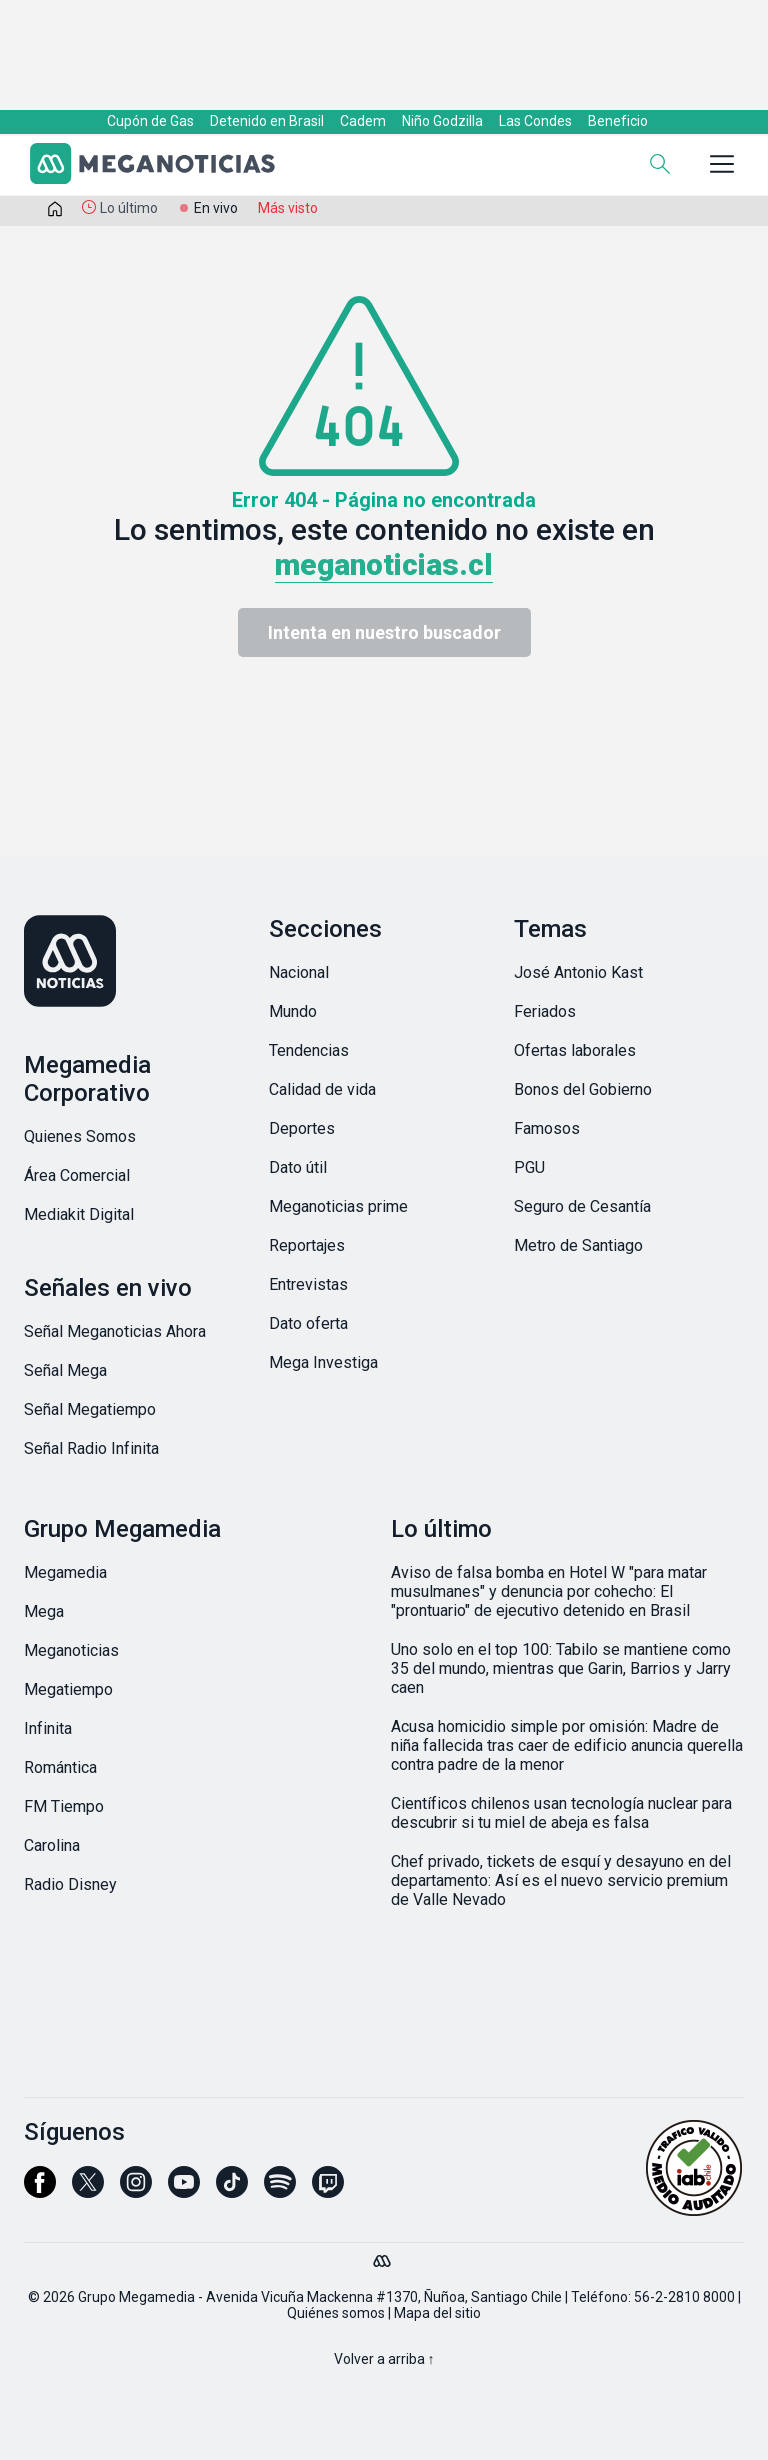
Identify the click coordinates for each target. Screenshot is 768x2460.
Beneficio (618, 121)
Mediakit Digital (79, 1214)
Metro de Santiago (578, 1245)
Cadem (363, 121)
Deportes (302, 1128)
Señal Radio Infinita (91, 1448)
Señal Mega (65, 1370)
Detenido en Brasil (267, 121)
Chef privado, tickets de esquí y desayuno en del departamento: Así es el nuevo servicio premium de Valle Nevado (561, 1880)
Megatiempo (68, 1689)
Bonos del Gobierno (583, 1089)
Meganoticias (71, 1650)
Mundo (293, 1011)
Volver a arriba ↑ (384, 2359)
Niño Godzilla (442, 121)
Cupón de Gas (150, 121)
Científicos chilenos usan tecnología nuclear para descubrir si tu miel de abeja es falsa (561, 1813)
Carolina (52, 1845)
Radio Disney (70, 1884)
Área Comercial (77, 1175)
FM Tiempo (64, 1806)
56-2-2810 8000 (684, 2297)
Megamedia (65, 1572)
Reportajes (307, 1245)
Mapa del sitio (437, 2313)
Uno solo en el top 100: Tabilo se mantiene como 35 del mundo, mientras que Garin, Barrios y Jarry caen (561, 1668)
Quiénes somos (336, 2313)
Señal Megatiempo (90, 1409)
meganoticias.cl (384, 564)
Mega (44, 1611)
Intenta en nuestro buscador (384, 632)
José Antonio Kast (578, 972)
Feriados (545, 1011)
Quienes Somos (80, 1136)
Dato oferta (308, 1323)
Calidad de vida (322, 1089)
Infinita (48, 1728)
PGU (529, 1167)
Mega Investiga (323, 1362)
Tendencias (309, 1050)
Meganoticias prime (338, 1206)
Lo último (129, 208)
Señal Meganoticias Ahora (115, 1331)
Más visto (288, 208)
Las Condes (535, 121)
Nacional (299, 972)
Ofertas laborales (575, 1050)
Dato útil (298, 1167)
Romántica (60, 1767)
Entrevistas (308, 1284)
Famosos (547, 1128)
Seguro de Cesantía (582, 1206)
